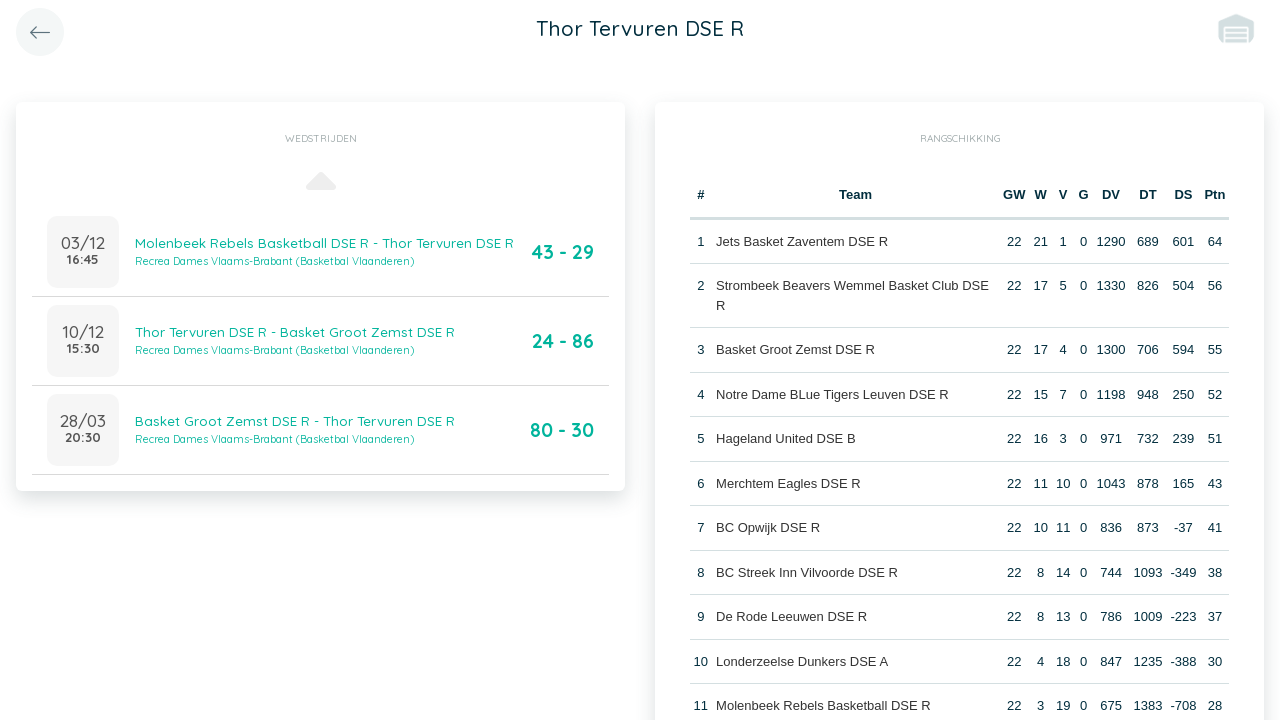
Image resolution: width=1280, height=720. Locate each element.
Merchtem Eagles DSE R (788, 483)
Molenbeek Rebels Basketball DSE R (823, 705)
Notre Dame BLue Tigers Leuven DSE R (832, 394)
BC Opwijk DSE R (768, 527)
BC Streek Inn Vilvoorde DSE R (807, 572)
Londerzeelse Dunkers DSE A (802, 661)
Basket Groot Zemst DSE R (795, 349)
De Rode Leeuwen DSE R (791, 616)
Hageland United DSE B (785, 438)
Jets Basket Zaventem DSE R (802, 241)
